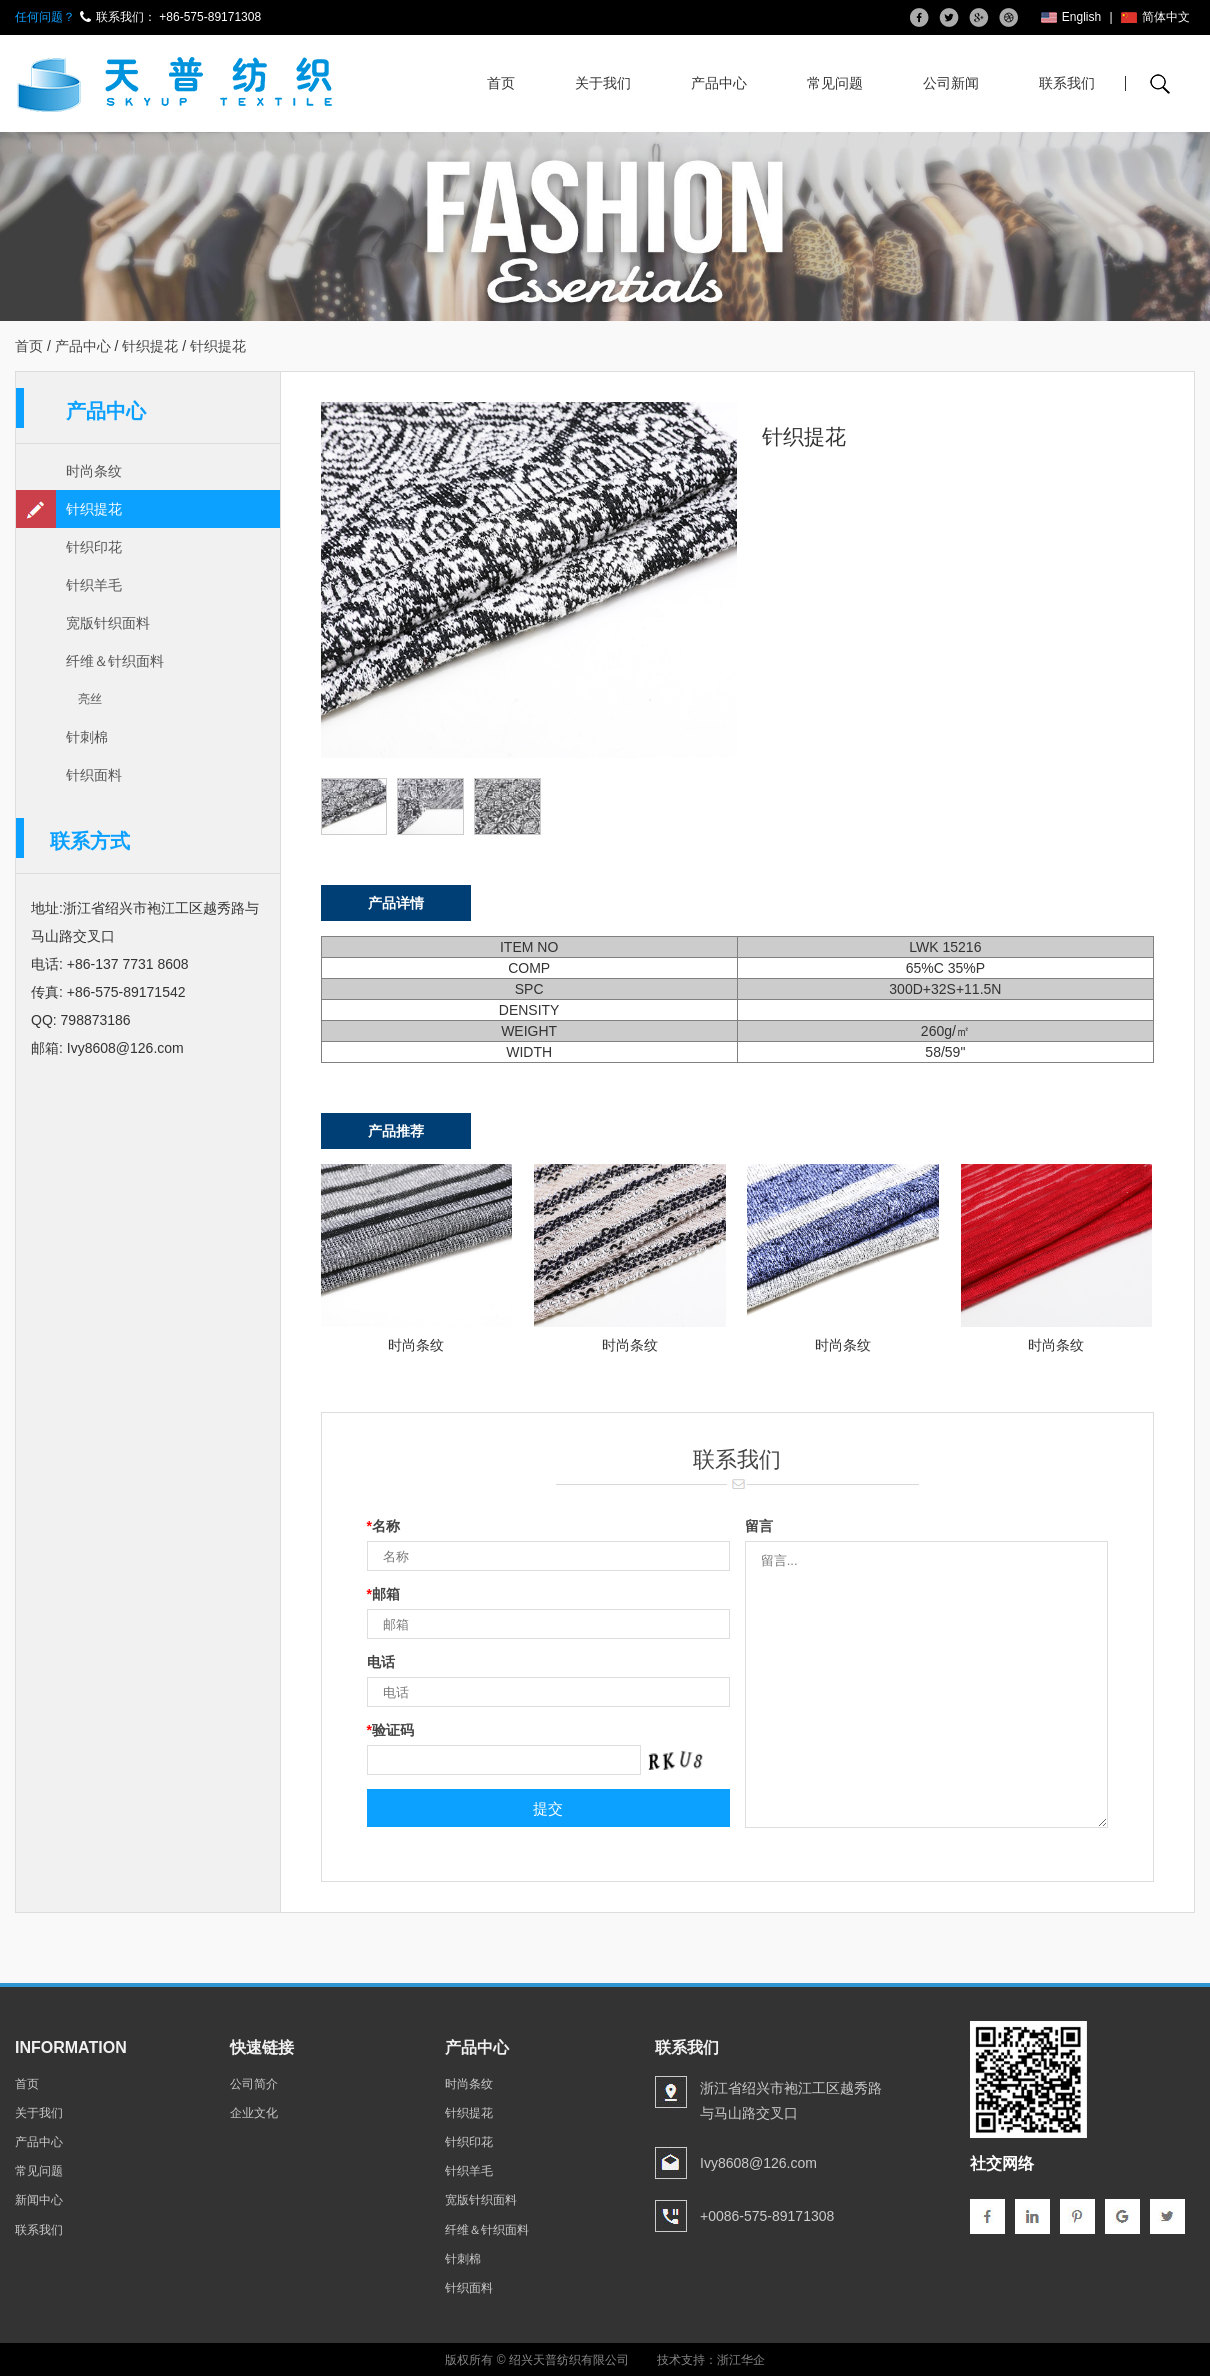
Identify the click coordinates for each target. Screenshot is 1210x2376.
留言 (759, 1526)
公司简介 (254, 2084)
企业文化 (254, 2113)
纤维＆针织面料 (115, 661)
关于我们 (603, 83)
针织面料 (94, 775)
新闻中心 (39, 2200)
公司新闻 (951, 83)
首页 (501, 83)
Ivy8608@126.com (125, 1048)
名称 (383, 1526)
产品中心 (719, 83)
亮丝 (90, 699)
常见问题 (835, 83)
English (1071, 17)
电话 (381, 1662)
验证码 (390, 1730)
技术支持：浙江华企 (711, 2360)
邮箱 (383, 1594)
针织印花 (94, 547)
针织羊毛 (94, 585)
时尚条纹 (94, 471)
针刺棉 (87, 737)
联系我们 (1067, 83)
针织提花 (150, 346)
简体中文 (1155, 17)
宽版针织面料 (108, 623)
